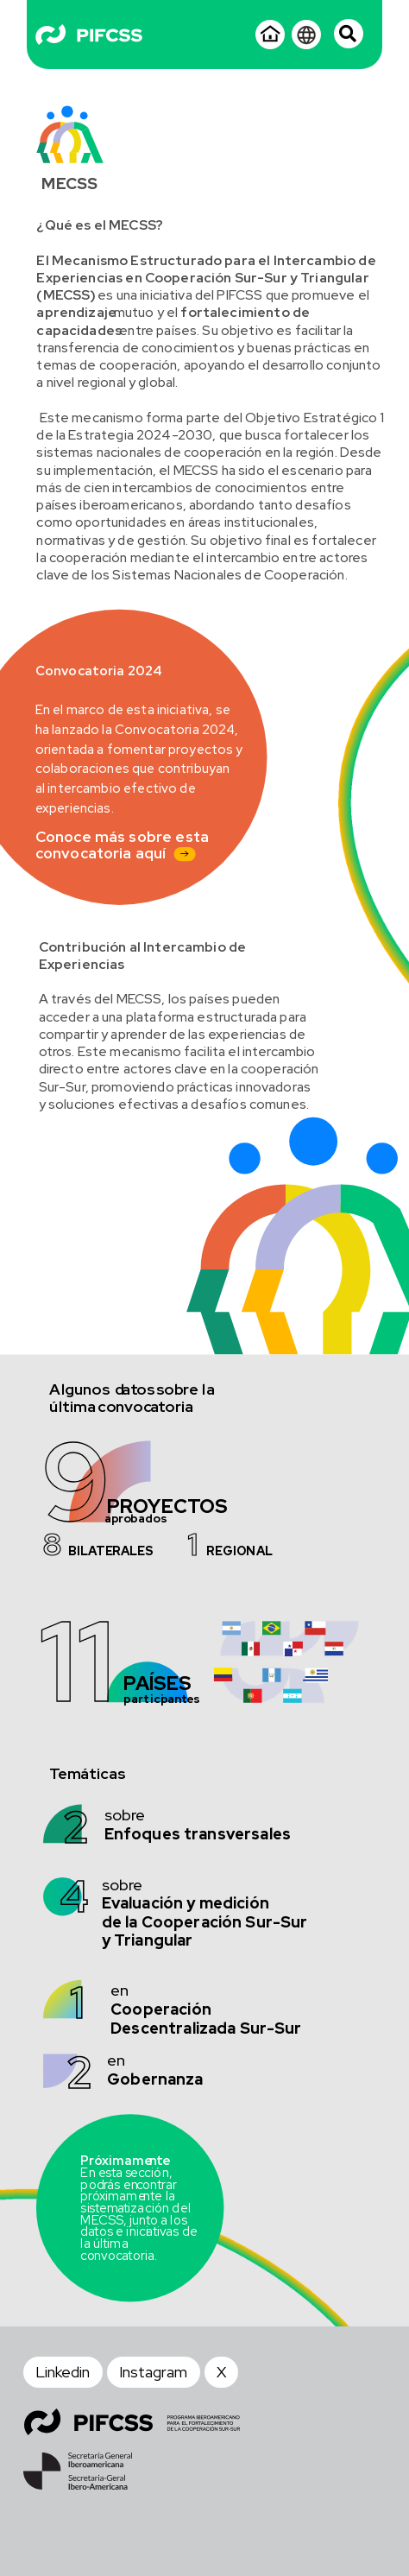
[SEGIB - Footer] (77, 2472)
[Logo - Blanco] (89, 35)
